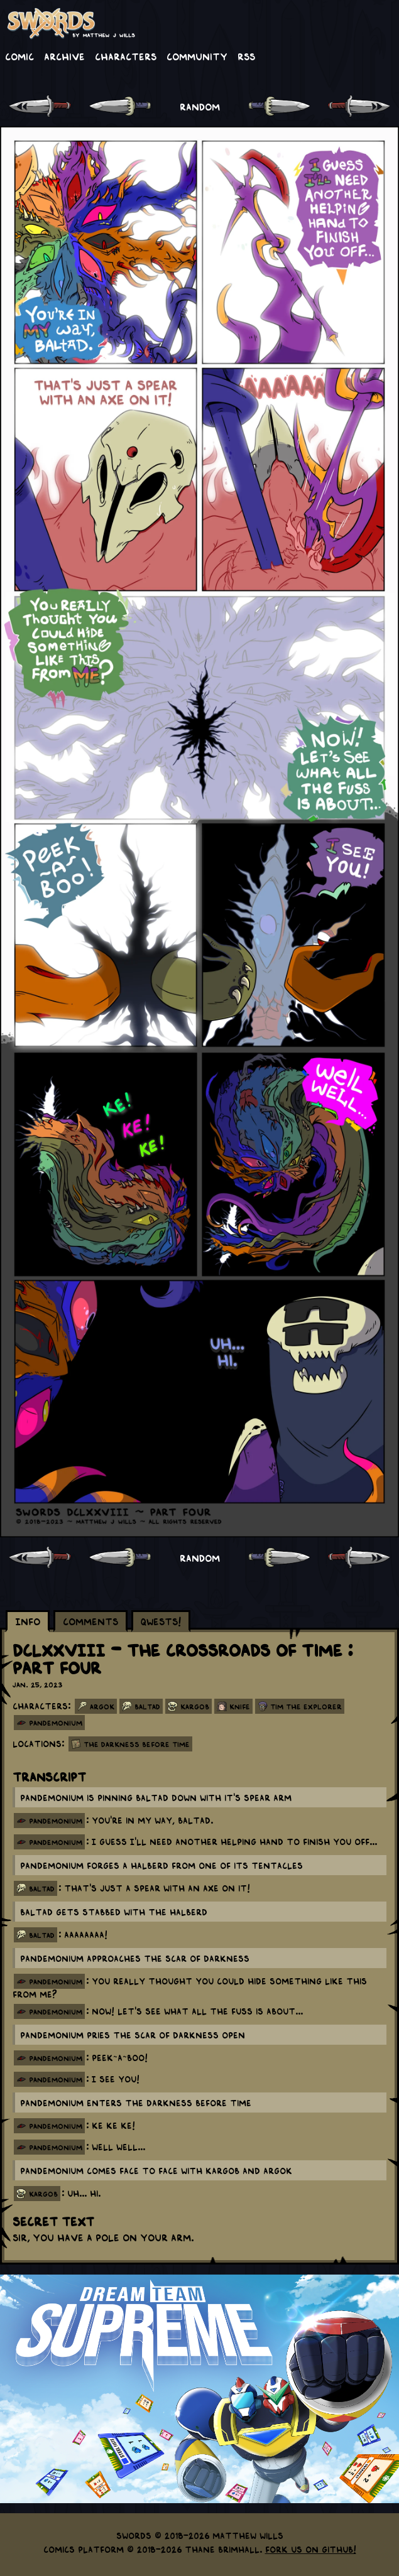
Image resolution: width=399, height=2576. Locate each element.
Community (197, 56)
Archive (64, 56)
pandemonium (55, 1820)
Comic (19, 56)
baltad (42, 1888)
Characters (125, 56)
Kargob (194, 1706)
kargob (43, 2193)
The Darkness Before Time (137, 1744)
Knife (239, 1706)
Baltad (147, 1706)
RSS (246, 56)
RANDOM (200, 106)
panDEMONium (55, 1722)
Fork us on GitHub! (310, 2549)
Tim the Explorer (306, 1706)
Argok (102, 1706)
